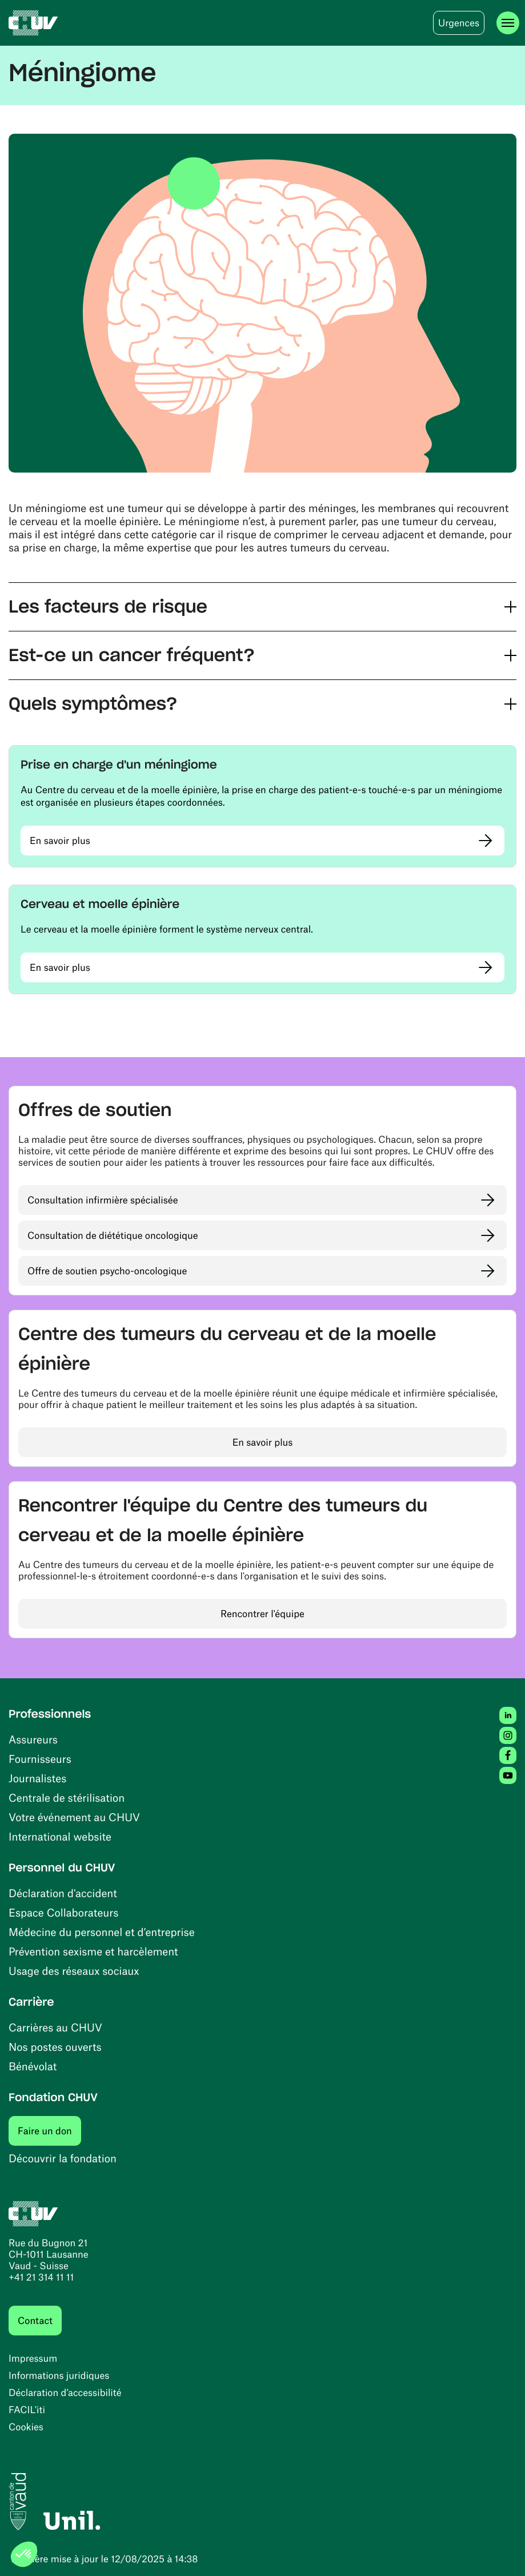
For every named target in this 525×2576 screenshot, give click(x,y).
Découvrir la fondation (63, 2158)
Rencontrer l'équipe (262, 1613)
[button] (262, 607)
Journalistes (37, 1778)
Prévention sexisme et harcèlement (93, 1951)
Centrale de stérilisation (67, 1797)
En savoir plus (60, 840)
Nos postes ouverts (55, 2046)
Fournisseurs (40, 1758)
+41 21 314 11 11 (41, 2277)
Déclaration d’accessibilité (65, 2392)
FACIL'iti (27, 2409)
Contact (35, 2320)
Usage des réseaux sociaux (74, 1970)
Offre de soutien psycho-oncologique (107, 1271)
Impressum (33, 2358)
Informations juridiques (59, 2375)
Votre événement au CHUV (74, 1816)
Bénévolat (33, 2066)
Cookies (26, 2427)
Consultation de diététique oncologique (112, 1235)
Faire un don (49, 2131)
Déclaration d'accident (63, 1892)
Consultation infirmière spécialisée (102, 1200)
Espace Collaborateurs (63, 1912)
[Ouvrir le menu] (507, 22)
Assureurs (33, 1739)
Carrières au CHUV (55, 2027)
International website (60, 1836)
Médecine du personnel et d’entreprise (102, 1931)
